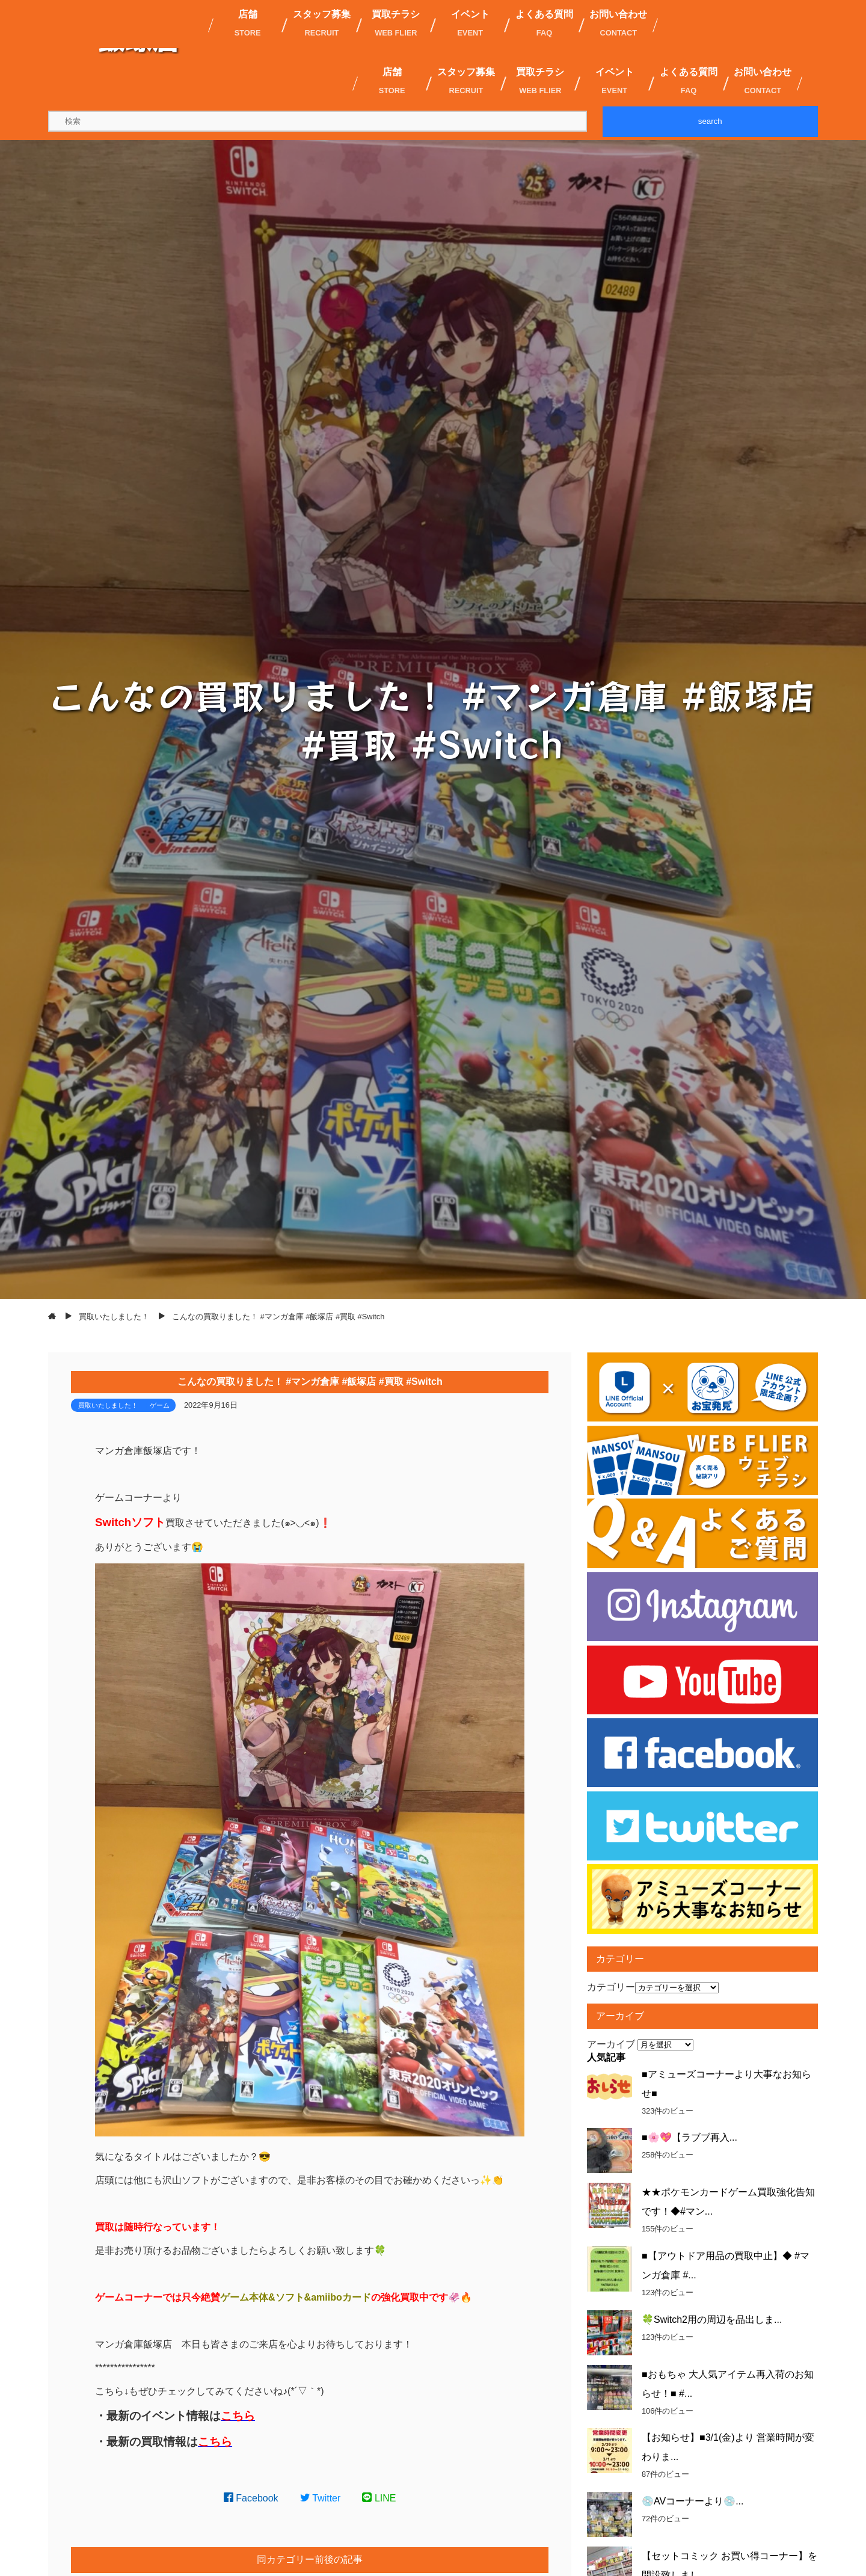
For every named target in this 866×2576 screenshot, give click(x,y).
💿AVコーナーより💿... (693, 2501)
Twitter (320, 2498)
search (710, 121)
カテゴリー (611, 1987)
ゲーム (160, 1405)
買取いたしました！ (108, 1405)
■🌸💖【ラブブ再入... (689, 2137)
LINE (379, 2498)
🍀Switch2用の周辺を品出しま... (712, 2319)
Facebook (251, 2498)
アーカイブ (611, 2044)
